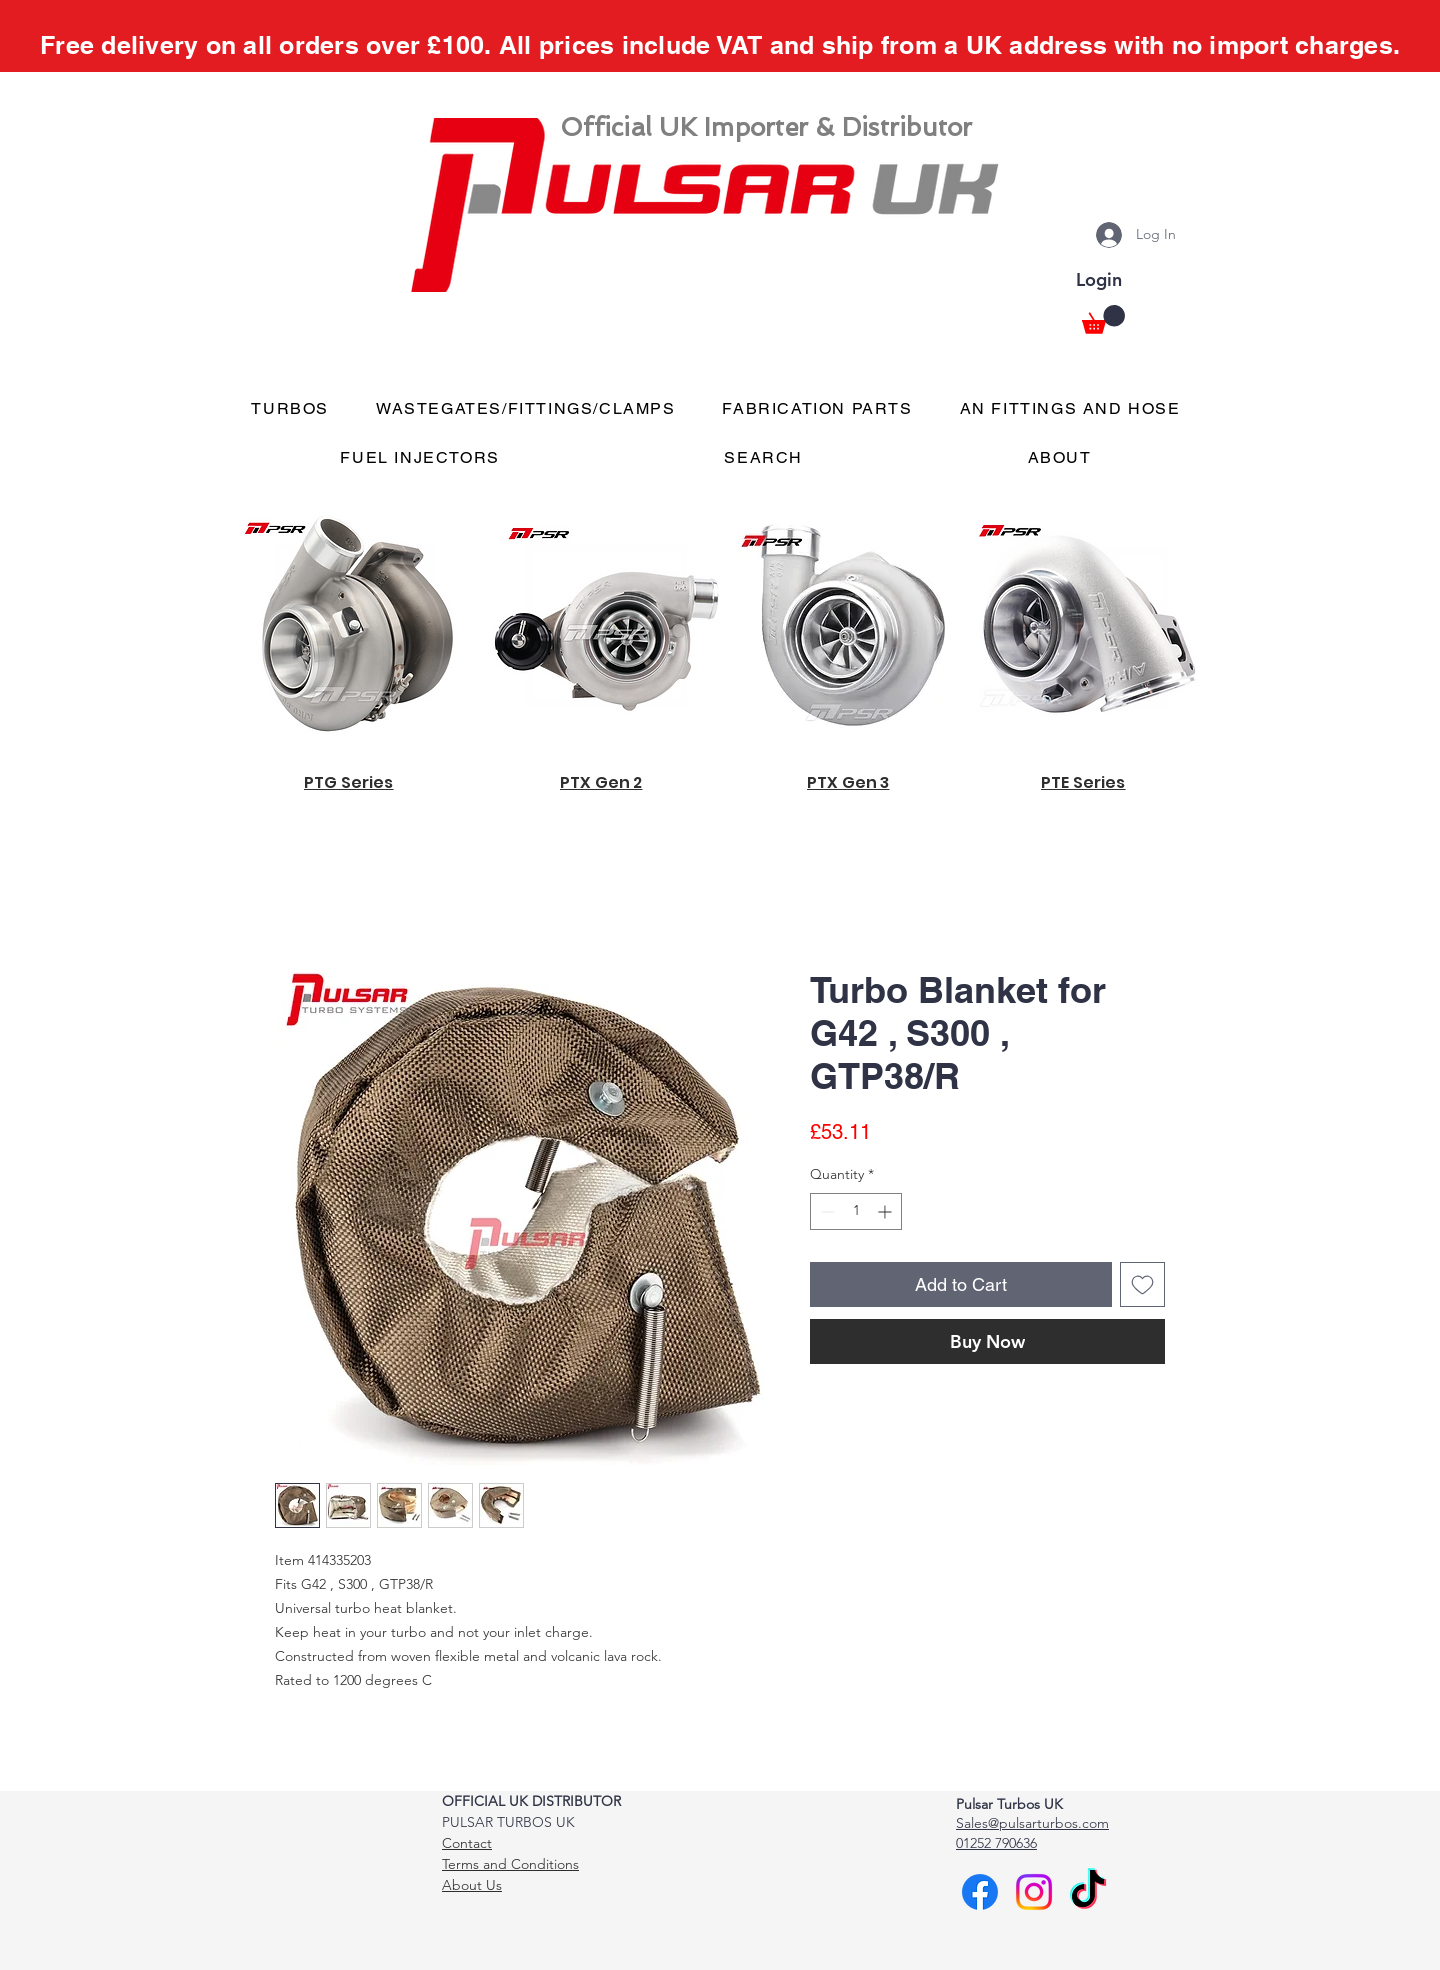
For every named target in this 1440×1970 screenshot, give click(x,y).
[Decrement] (825, 1211)
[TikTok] (1088, 1892)
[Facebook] (980, 1892)
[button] (1103, 319)
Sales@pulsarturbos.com (1032, 1823)
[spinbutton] (856, 1211)
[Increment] (886, 1211)
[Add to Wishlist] (1142, 1284)
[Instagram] (1034, 1892)
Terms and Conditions (510, 1864)
